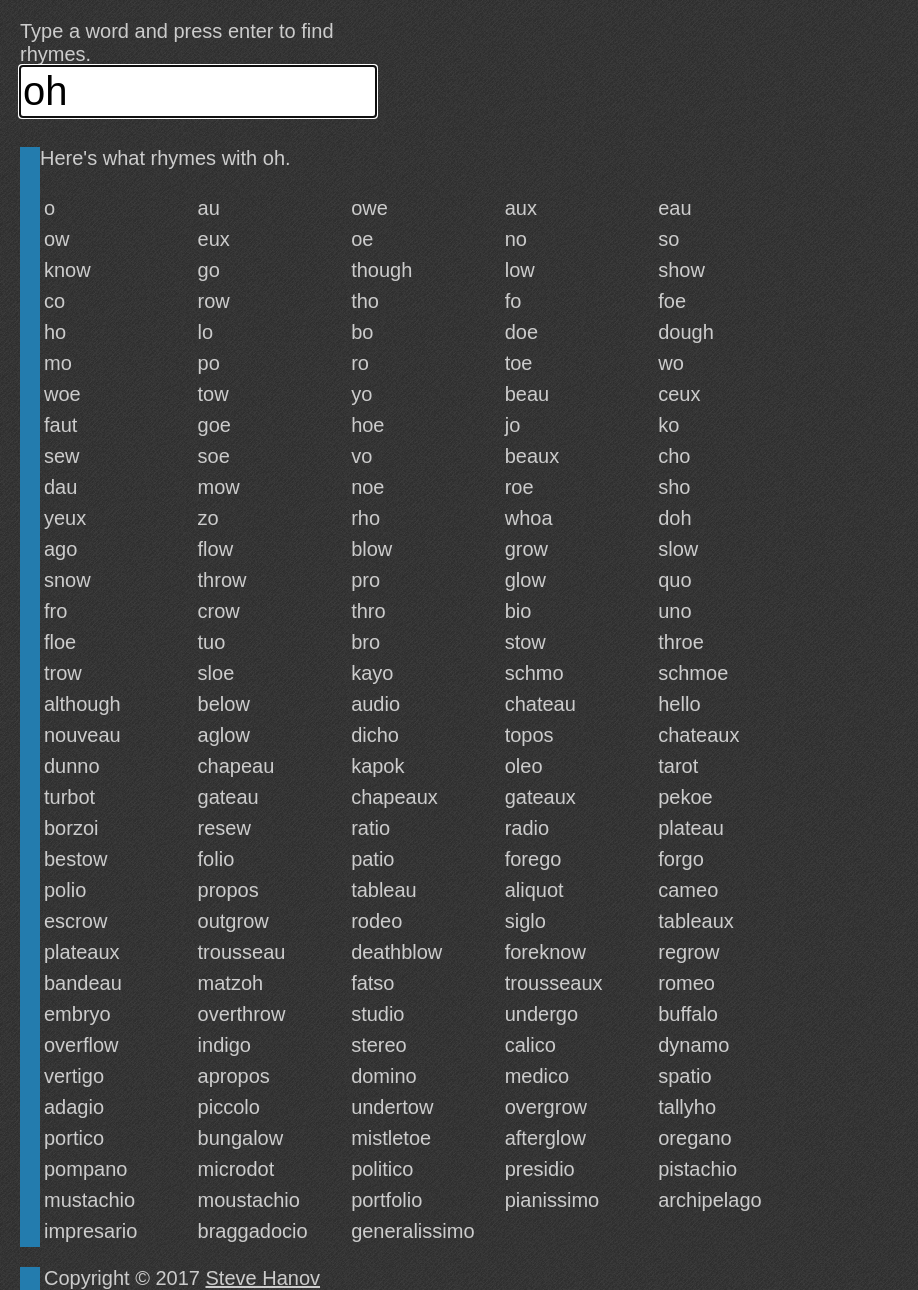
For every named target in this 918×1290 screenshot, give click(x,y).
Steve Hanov (263, 1278)
